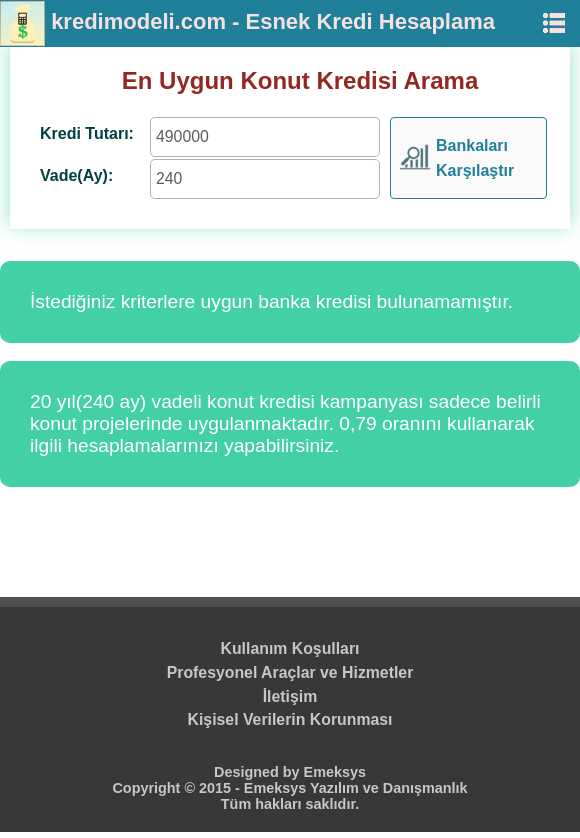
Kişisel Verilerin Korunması (290, 719)
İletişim (290, 696)
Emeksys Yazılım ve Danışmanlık (356, 788)
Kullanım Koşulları (290, 648)
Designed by (259, 772)
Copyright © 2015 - (177, 788)
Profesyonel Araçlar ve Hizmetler (290, 672)
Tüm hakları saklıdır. (290, 804)
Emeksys (335, 772)
